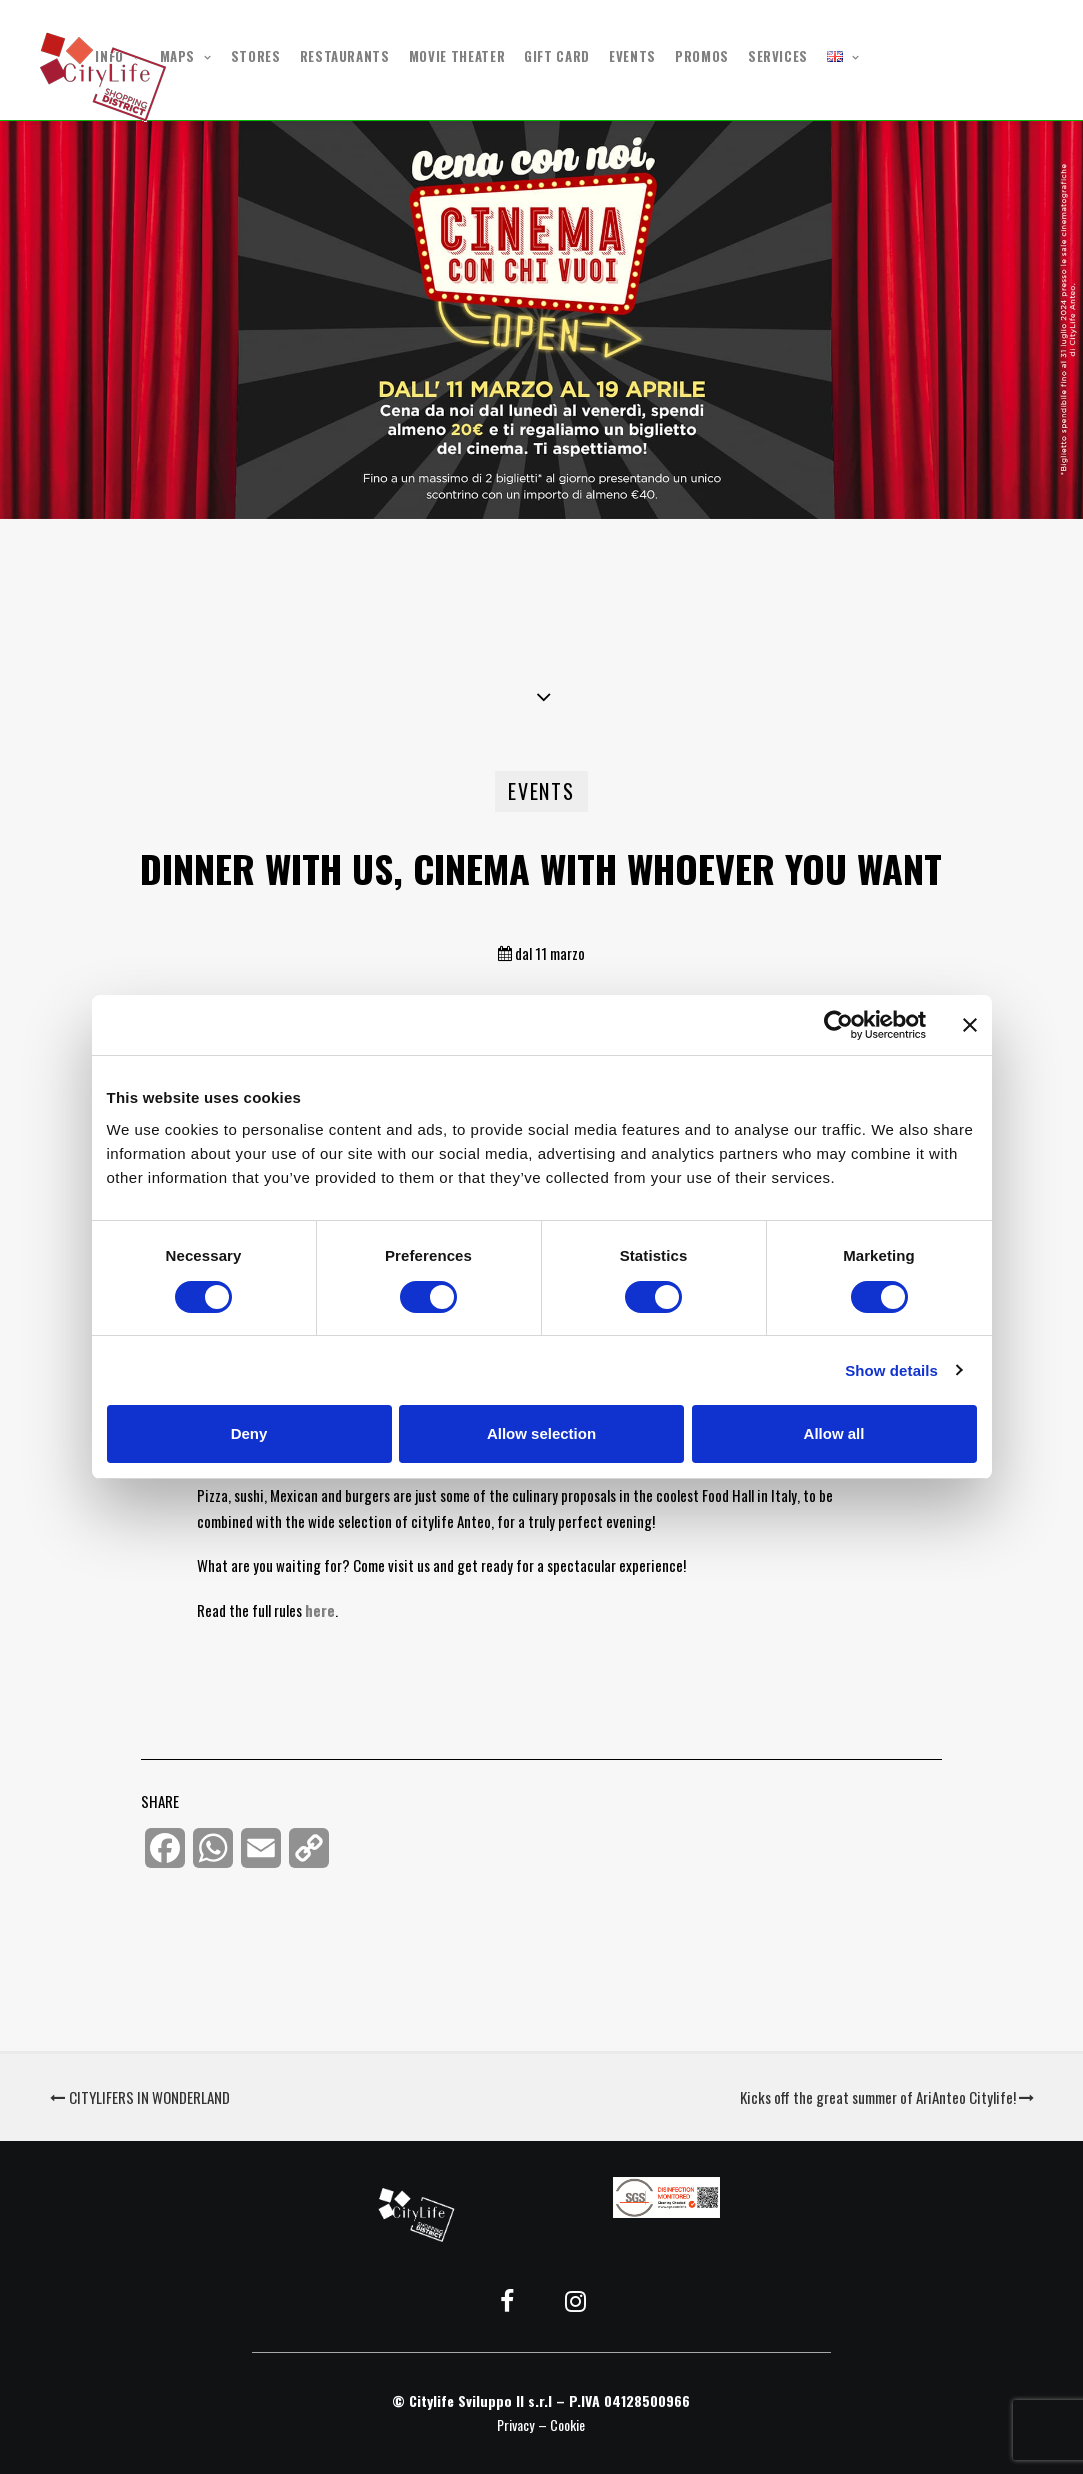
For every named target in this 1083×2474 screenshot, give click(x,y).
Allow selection (541, 1433)
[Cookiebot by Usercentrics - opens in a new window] (838, 1025)
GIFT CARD (557, 56)
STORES (256, 56)
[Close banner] (970, 1025)
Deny (249, 1433)
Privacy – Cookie (541, 2424)
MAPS (186, 56)
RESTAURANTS (345, 56)
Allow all (834, 1433)
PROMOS (702, 56)
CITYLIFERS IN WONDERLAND (140, 2097)
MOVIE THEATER (457, 56)
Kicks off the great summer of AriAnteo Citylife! (886, 2097)
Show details (891, 1370)
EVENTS (632, 56)
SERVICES (778, 56)
